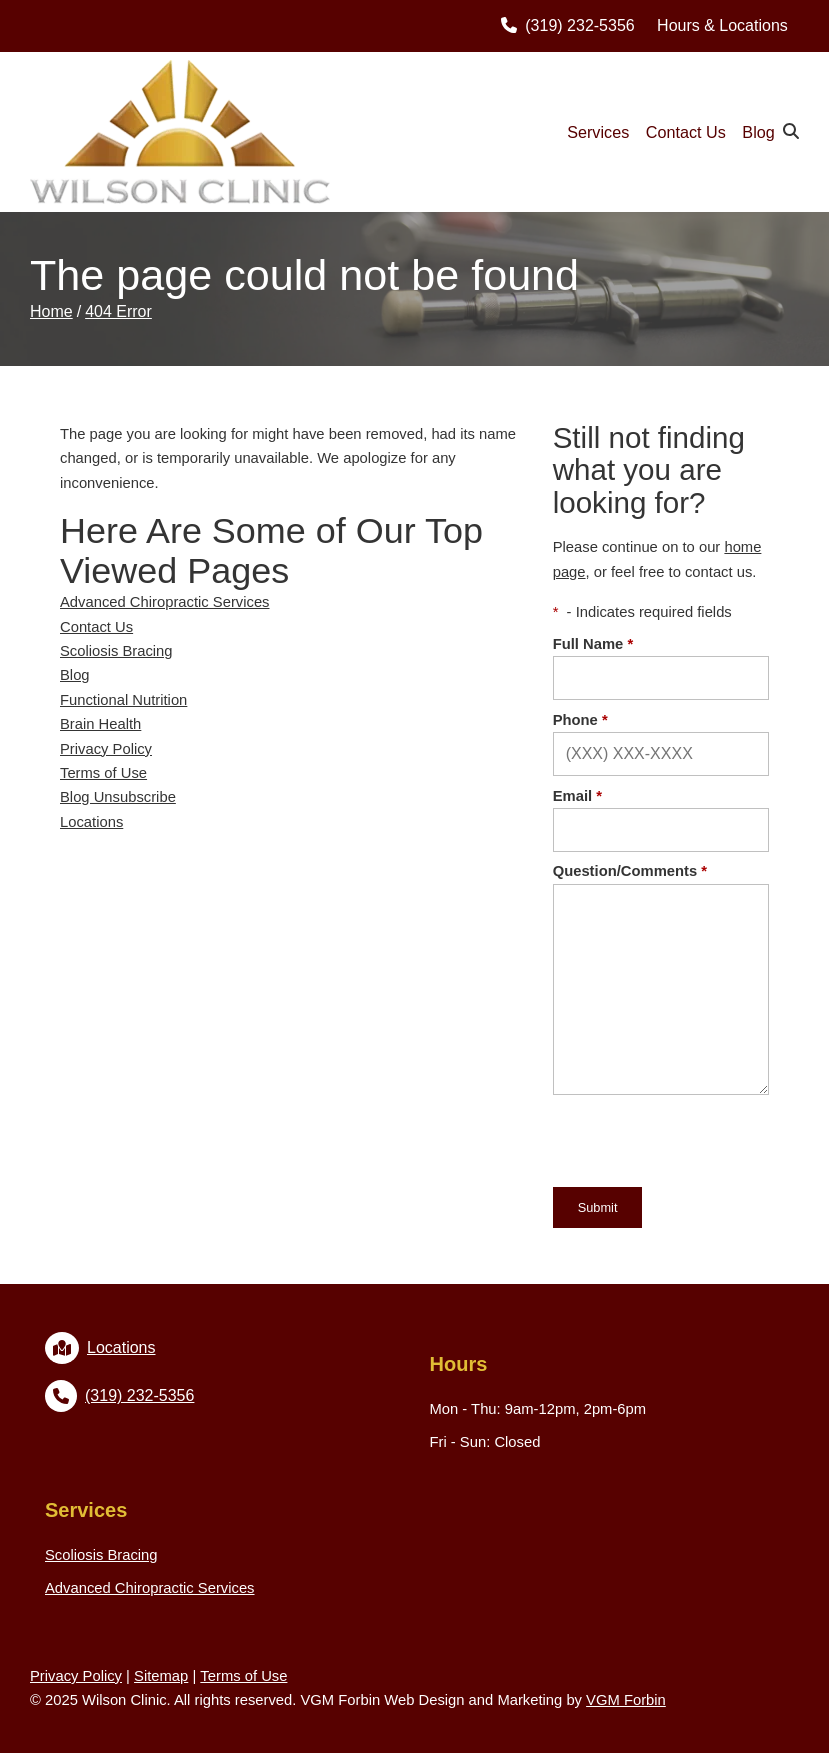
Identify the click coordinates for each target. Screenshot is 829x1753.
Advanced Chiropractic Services (165, 602)
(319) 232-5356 (567, 25)
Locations (91, 822)
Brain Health (100, 724)
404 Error (118, 311)
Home (51, 311)
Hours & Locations (722, 25)
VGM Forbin (626, 1700)
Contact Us (686, 132)
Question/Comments (630, 871)
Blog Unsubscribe (118, 797)
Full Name (593, 644)
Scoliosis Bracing (116, 651)
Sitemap (161, 1676)
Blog (758, 132)
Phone (580, 720)
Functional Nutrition (123, 700)
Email (577, 796)
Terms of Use (103, 773)
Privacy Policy (106, 749)
